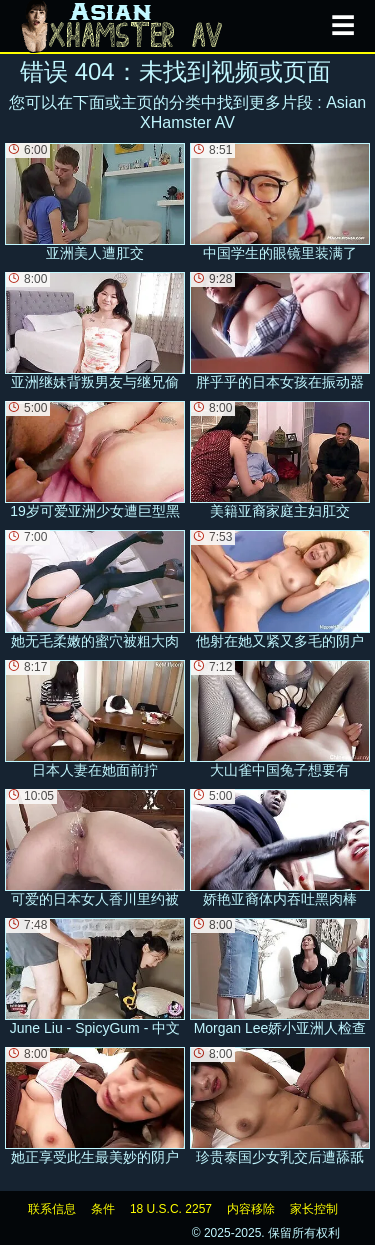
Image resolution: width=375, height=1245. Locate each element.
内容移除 (251, 1209)
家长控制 (314, 1209)
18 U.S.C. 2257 (171, 1209)
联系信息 (52, 1209)
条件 (103, 1209)
